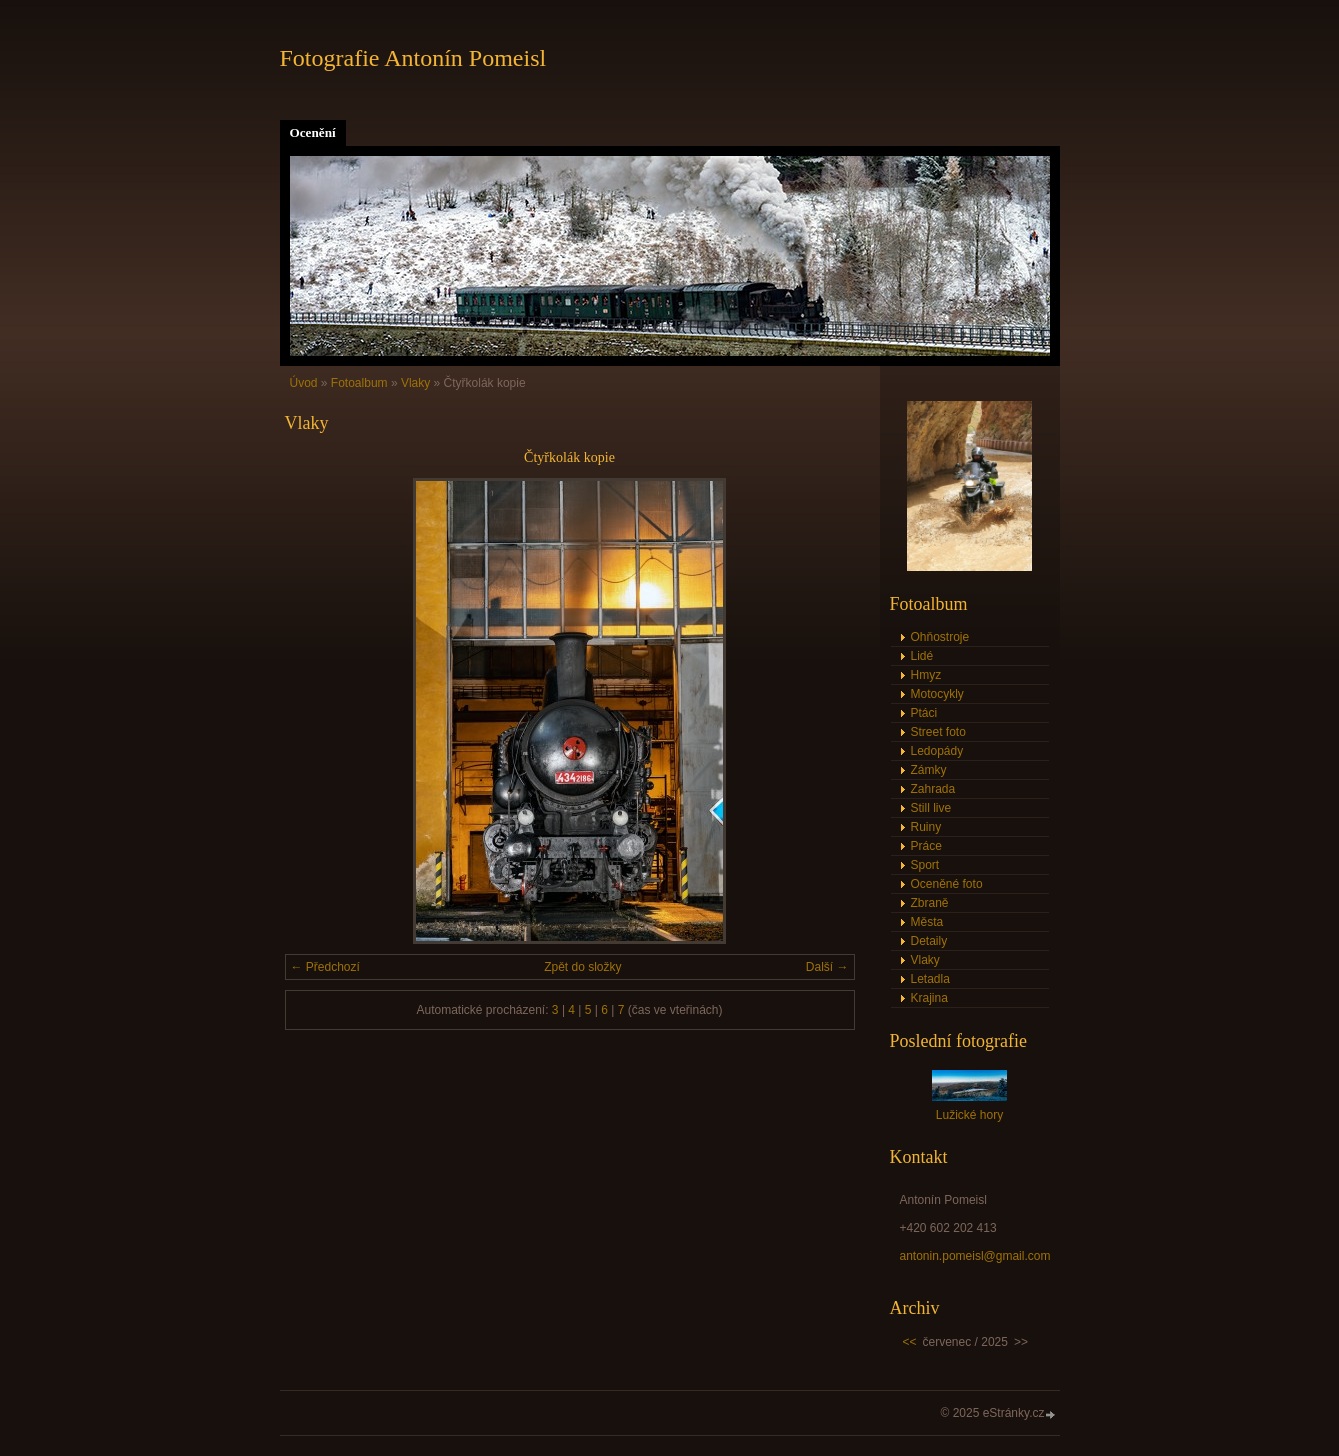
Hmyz (926, 675)
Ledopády (937, 751)
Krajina (929, 998)
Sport (925, 865)
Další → (827, 967)
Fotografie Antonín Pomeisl (413, 58)
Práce (926, 846)
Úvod (304, 383)
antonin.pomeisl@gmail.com (975, 1256)
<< (910, 1342)
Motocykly (937, 694)
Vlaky (415, 383)
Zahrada (933, 789)
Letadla (930, 979)
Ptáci (924, 713)
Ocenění (313, 132)
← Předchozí (325, 967)
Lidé (922, 656)
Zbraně (930, 903)
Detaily (929, 941)
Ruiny (926, 827)
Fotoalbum (359, 383)
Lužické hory (969, 1115)
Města (927, 922)
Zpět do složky (582, 967)
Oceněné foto (947, 884)
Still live (931, 808)
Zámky (929, 770)
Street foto (938, 732)
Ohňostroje (940, 637)
